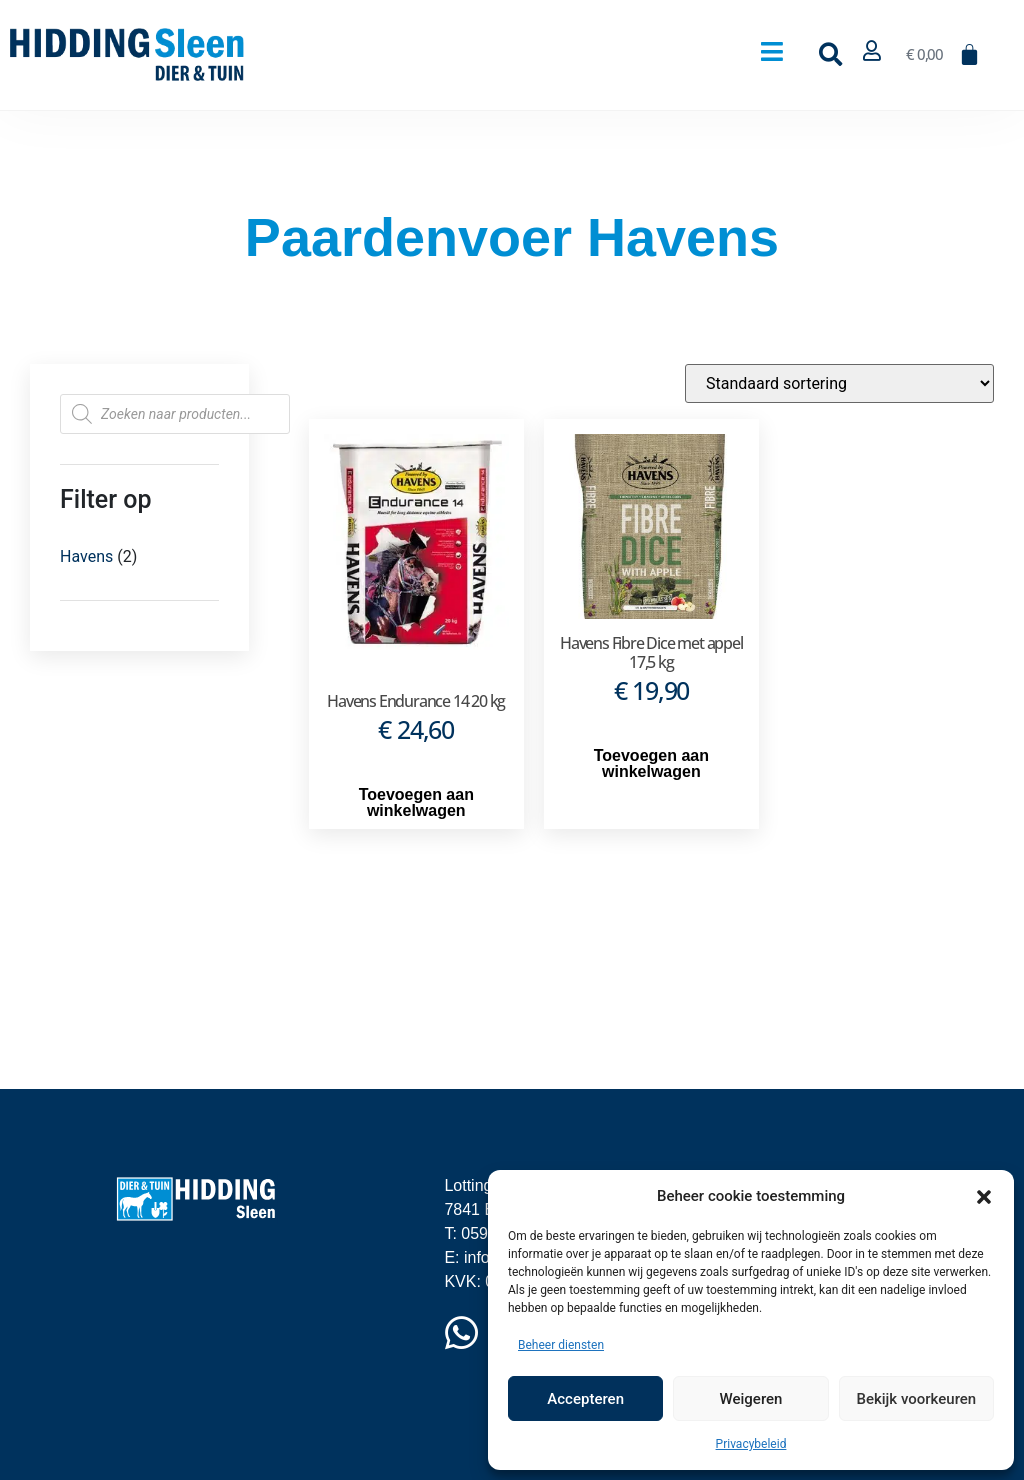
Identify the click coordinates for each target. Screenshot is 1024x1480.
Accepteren (585, 1399)
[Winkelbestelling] (839, 383)
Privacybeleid (751, 1444)
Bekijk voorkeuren (916, 1399)
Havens (86, 556)
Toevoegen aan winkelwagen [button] (416, 802)
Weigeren (751, 1399)
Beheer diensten (561, 1345)
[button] (984, 1196)
